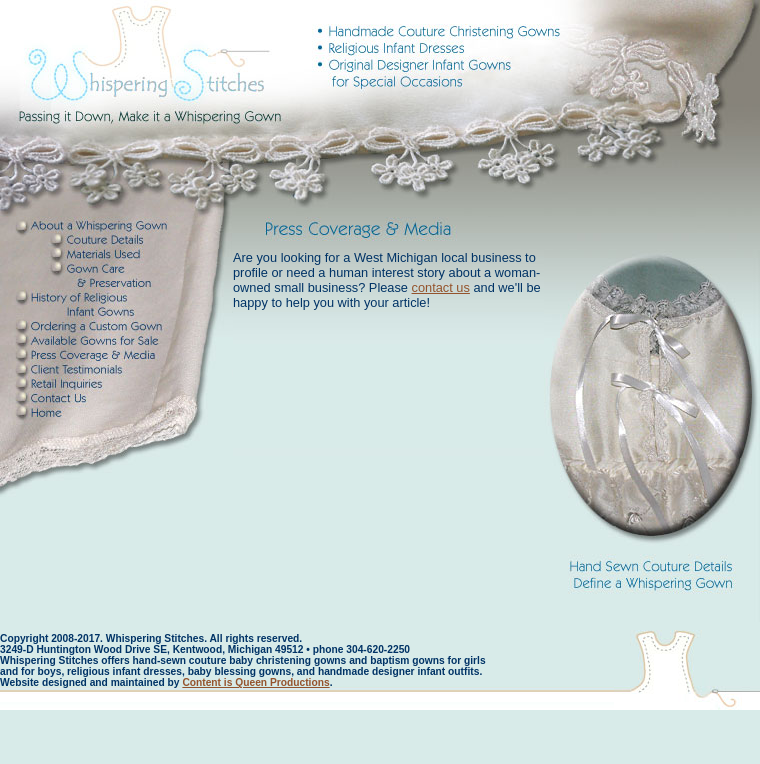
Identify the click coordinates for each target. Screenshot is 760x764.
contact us (441, 287)
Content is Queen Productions (255, 682)
